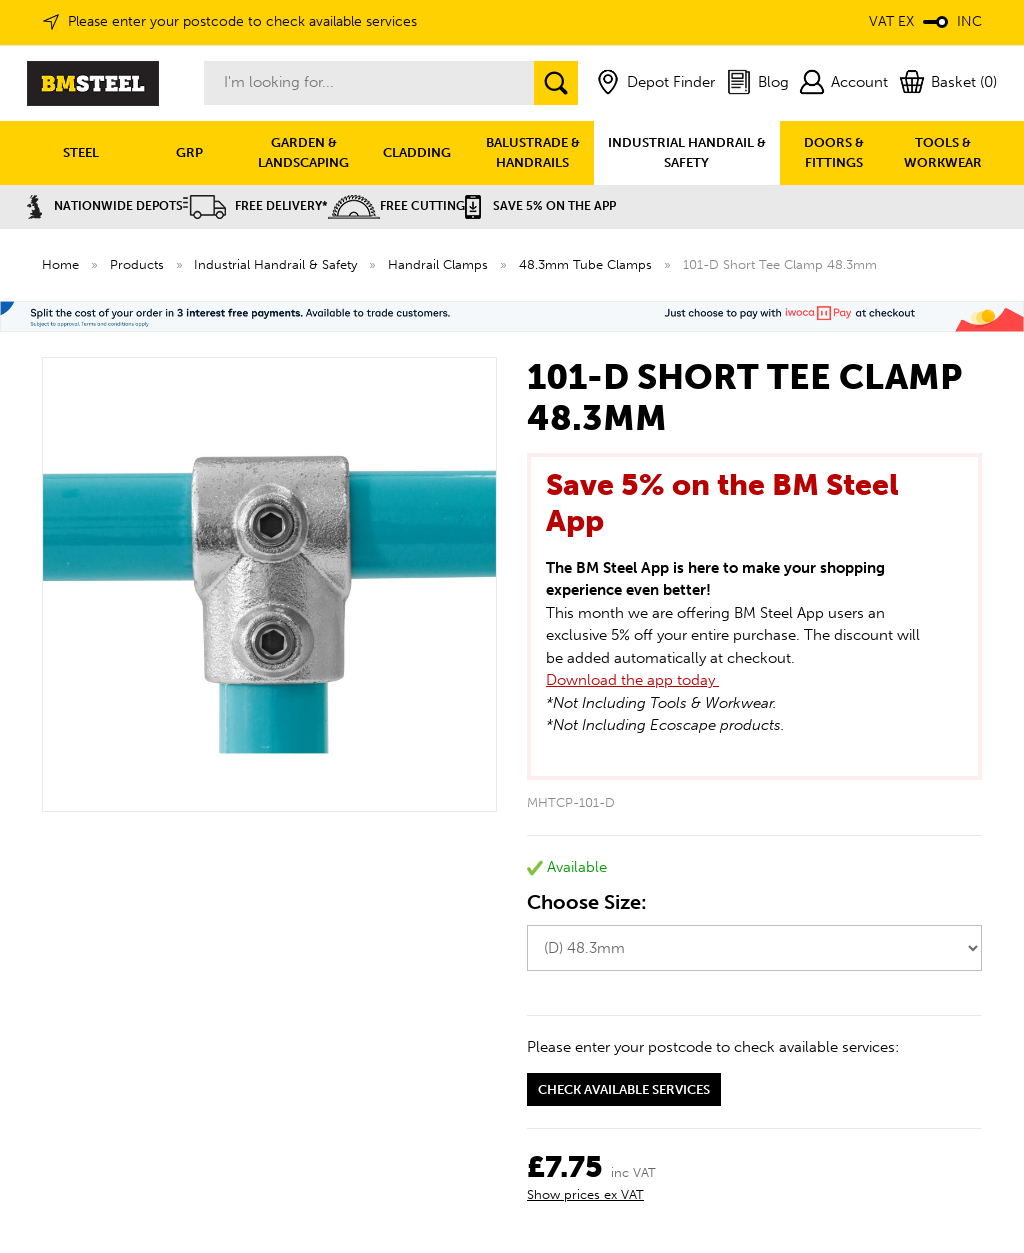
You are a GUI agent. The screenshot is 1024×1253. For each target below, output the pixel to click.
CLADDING (417, 152)
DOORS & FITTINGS (834, 152)
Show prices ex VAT (585, 1194)
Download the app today (632, 680)
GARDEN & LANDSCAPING (303, 152)
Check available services (624, 1089)
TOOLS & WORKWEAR (943, 152)
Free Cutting (396, 206)
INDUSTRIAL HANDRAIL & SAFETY (687, 152)
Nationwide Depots (105, 206)
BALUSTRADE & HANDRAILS (533, 152)
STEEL (81, 152)
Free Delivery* (255, 206)
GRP (189, 152)
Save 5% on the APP (540, 206)
